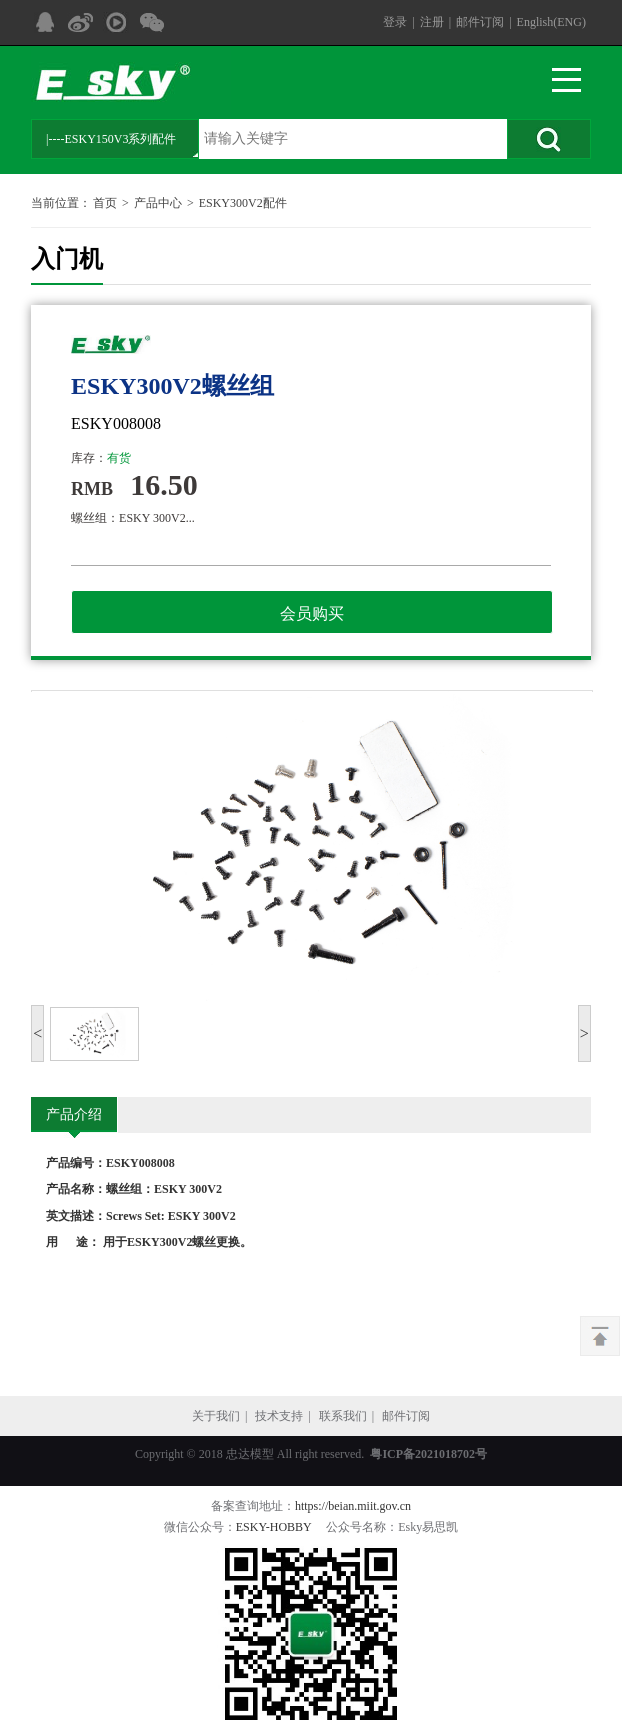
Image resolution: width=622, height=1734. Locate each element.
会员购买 (312, 613)
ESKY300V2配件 (243, 203)
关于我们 (216, 1416)
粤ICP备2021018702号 (428, 1454)
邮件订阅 (480, 22)
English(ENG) (551, 22)
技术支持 (279, 1416)
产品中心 (158, 203)
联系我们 (343, 1416)
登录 (395, 22)
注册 (432, 22)
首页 (105, 203)
